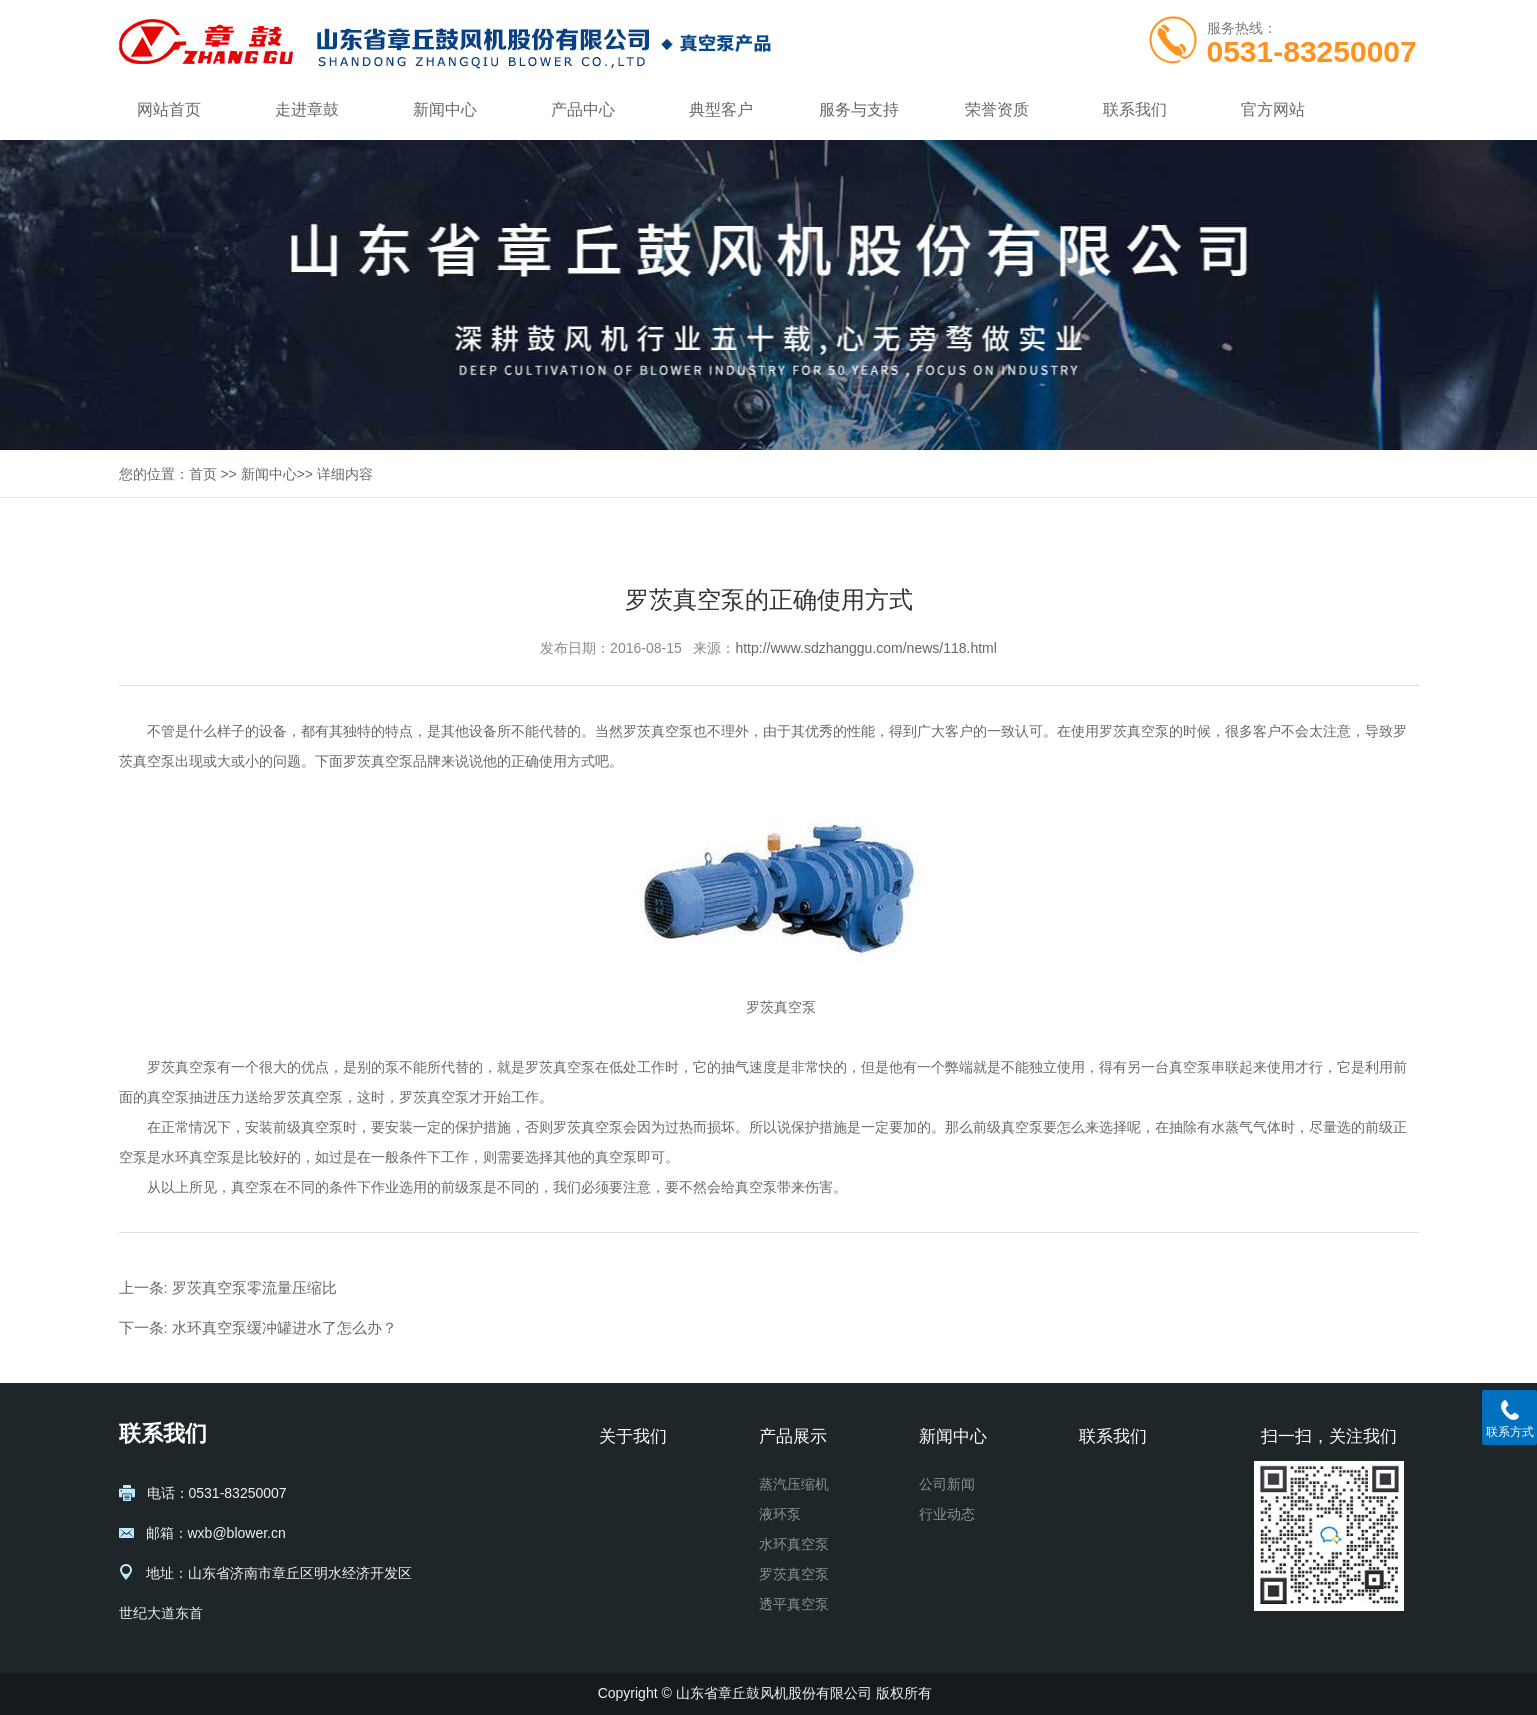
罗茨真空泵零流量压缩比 (254, 1287)
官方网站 (1273, 109)
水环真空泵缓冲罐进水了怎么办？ (284, 1327)
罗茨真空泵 (658, 731)
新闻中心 (445, 109)
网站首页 (169, 109)
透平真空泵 (794, 1604)
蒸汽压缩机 (794, 1484)
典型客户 (721, 109)
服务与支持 (859, 109)
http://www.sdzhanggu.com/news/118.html (865, 648)
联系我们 (1135, 109)
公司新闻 (947, 1484)
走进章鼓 (307, 109)
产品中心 (583, 109)
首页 (203, 474)
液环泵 (780, 1514)
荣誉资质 (997, 109)
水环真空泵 (794, 1544)
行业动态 (947, 1514)
